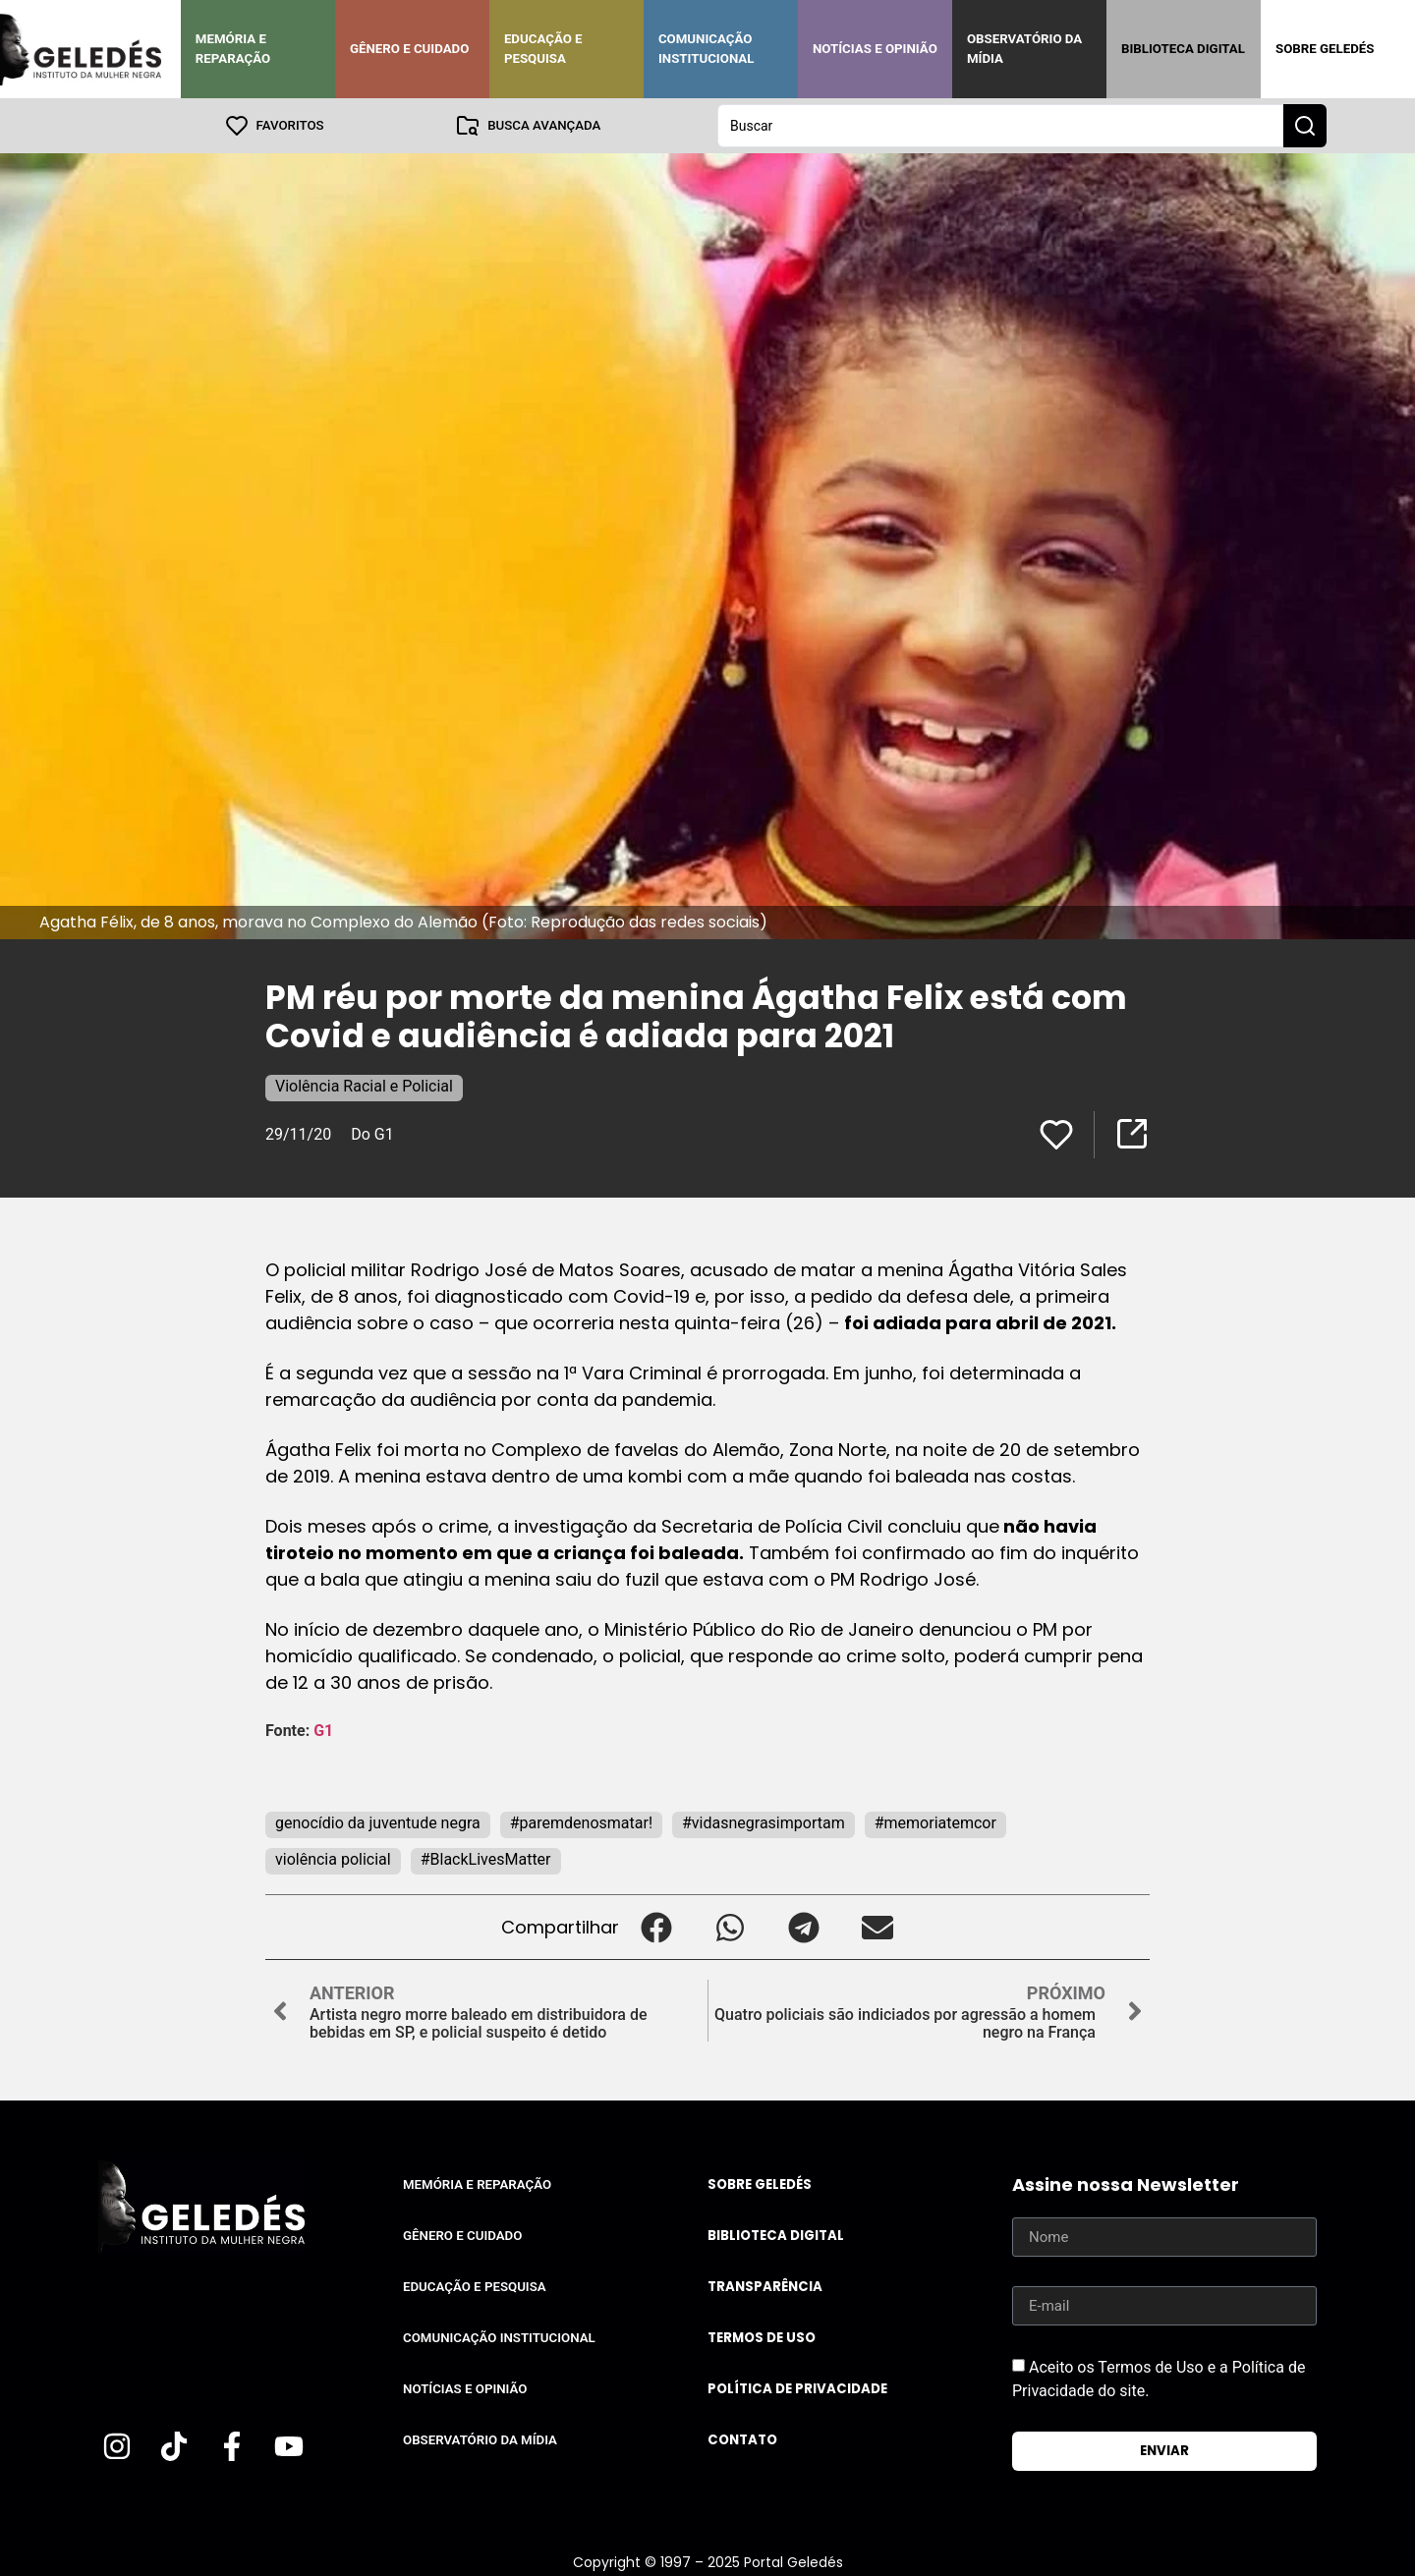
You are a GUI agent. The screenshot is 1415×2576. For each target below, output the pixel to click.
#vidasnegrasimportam (763, 1823)
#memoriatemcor (935, 1823)
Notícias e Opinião (875, 48)
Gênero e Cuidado (410, 48)
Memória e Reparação (233, 48)
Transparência (765, 2286)
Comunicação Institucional (706, 48)
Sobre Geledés (1324, 48)
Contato (742, 2440)
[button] (656, 1927)
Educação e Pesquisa (543, 48)
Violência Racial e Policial (364, 1086)
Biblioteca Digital (1183, 48)
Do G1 (372, 1134)
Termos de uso (762, 2337)
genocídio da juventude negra (378, 1823)
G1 (323, 1730)
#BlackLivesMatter (486, 1859)
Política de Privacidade (797, 2389)
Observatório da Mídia (1024, 48)
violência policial (333, 1859)
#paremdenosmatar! (581, 1823)
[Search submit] (1305, 125)
